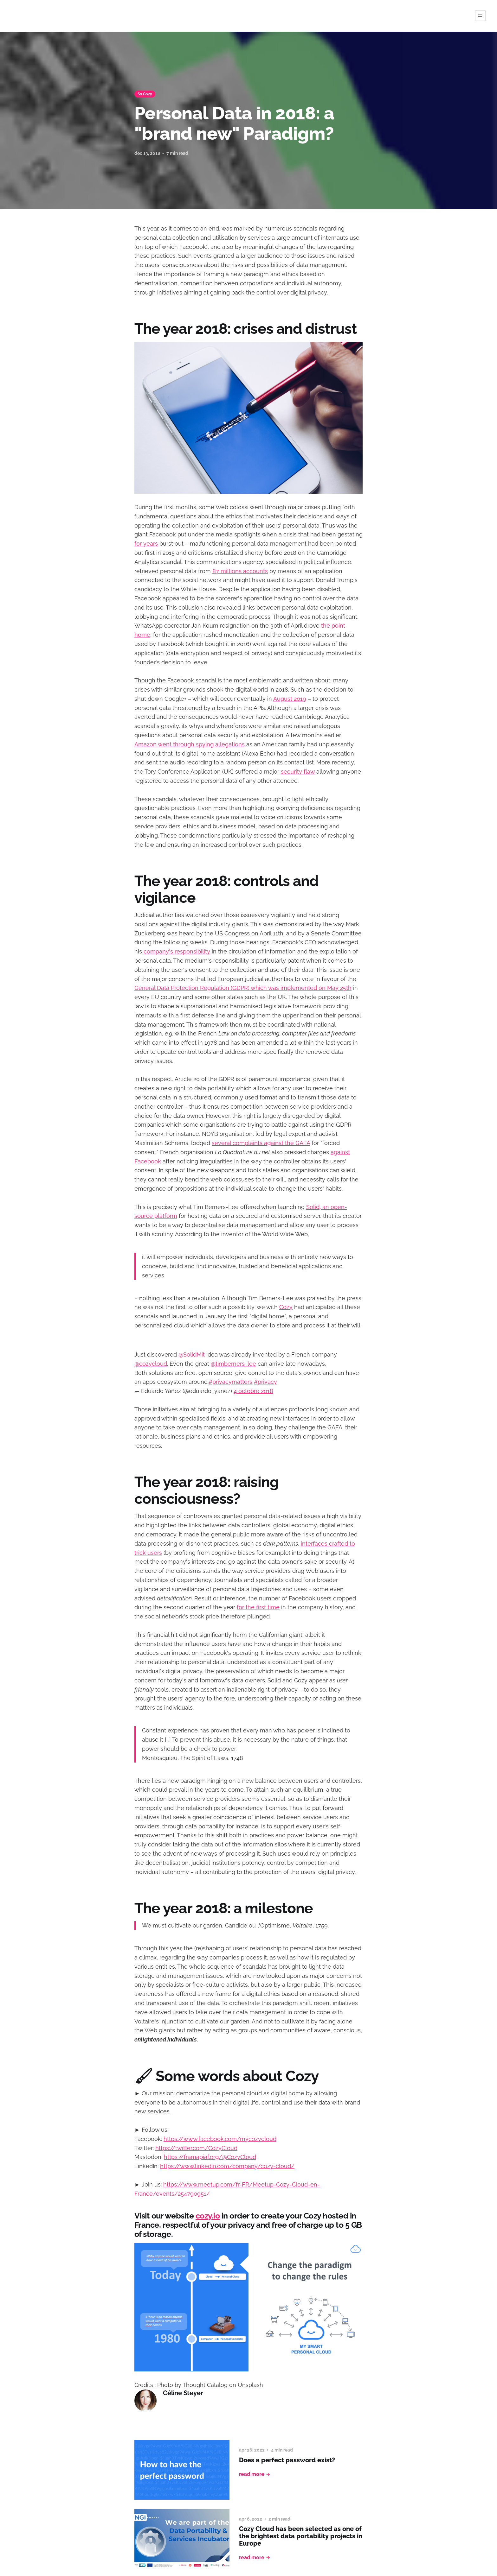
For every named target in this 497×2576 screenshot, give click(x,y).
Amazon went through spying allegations (189, 744)
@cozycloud (150, 1363)
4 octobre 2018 (253, 1391)
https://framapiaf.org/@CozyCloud (210, 2157)
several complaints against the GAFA (261, 1143)
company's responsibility (177, 951)
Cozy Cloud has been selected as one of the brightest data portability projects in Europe (300, 2536)
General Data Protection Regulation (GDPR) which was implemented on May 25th (243, 987)
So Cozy (145, 94)
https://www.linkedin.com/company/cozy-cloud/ (227, 2166)
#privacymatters (230, 1381)
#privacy (265, 1381)
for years (146, 543)
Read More (255, 2474)
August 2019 (289, 698)
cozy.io (208, 2215)
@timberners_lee (233, 1363)
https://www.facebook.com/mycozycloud (220, 2139)
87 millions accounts (240, 571)
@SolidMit (191, 1354)
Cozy (286, 1307)
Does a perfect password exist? (287, 2460)
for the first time (258, 1607)
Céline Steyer (183, 2393)
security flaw (298, 771)
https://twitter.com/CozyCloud (196, 2148)
